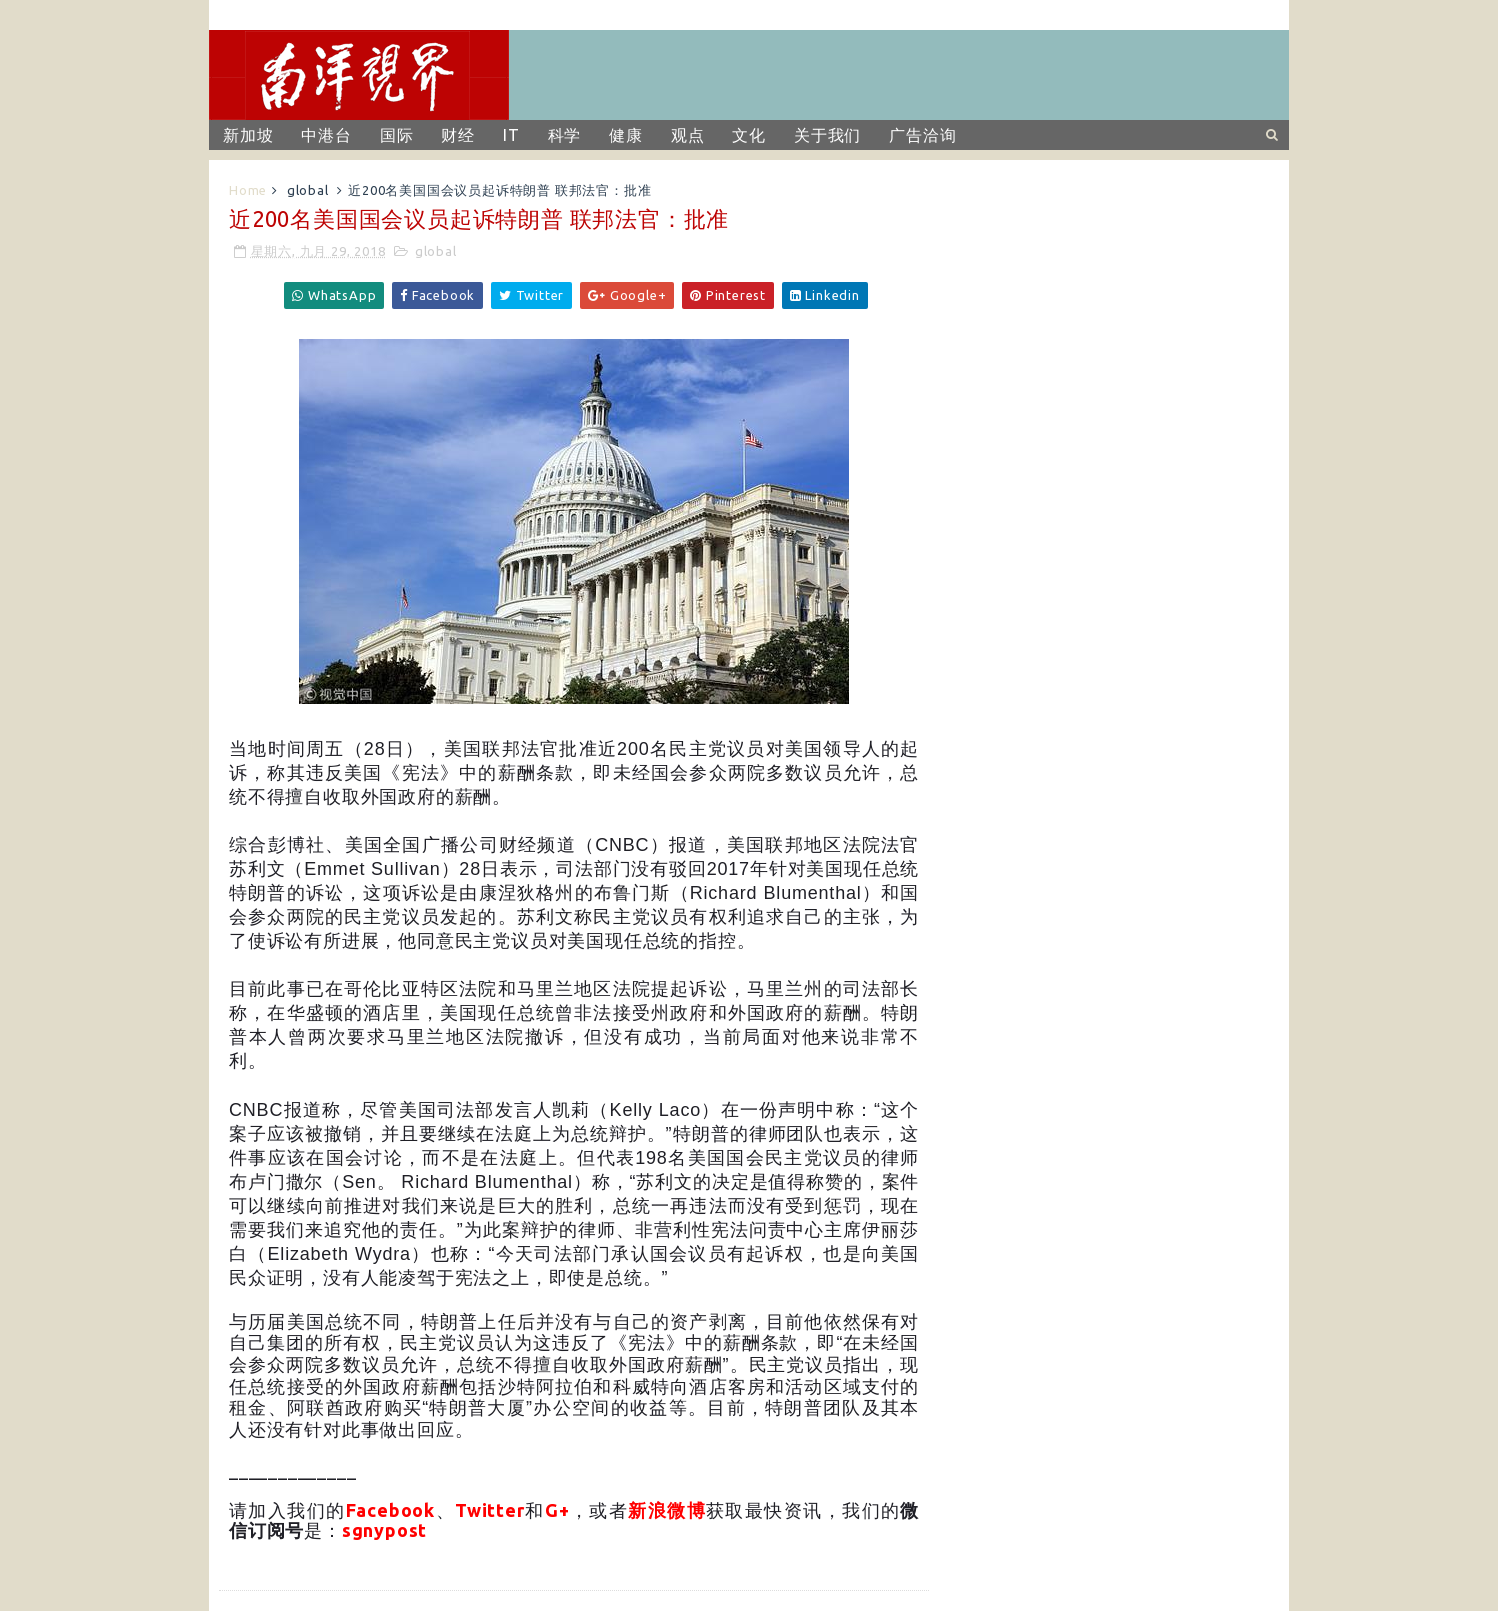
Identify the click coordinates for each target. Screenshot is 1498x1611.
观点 (688, 135)
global (308, 190)
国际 (397, 135)
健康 (626, 135)
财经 (458, 135)
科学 (565, 135)
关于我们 (827, 135)
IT (511, 135)
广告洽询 (922, 135)
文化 (749, 135)
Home (248, 190)
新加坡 (248, 135)
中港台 (326, 135)
